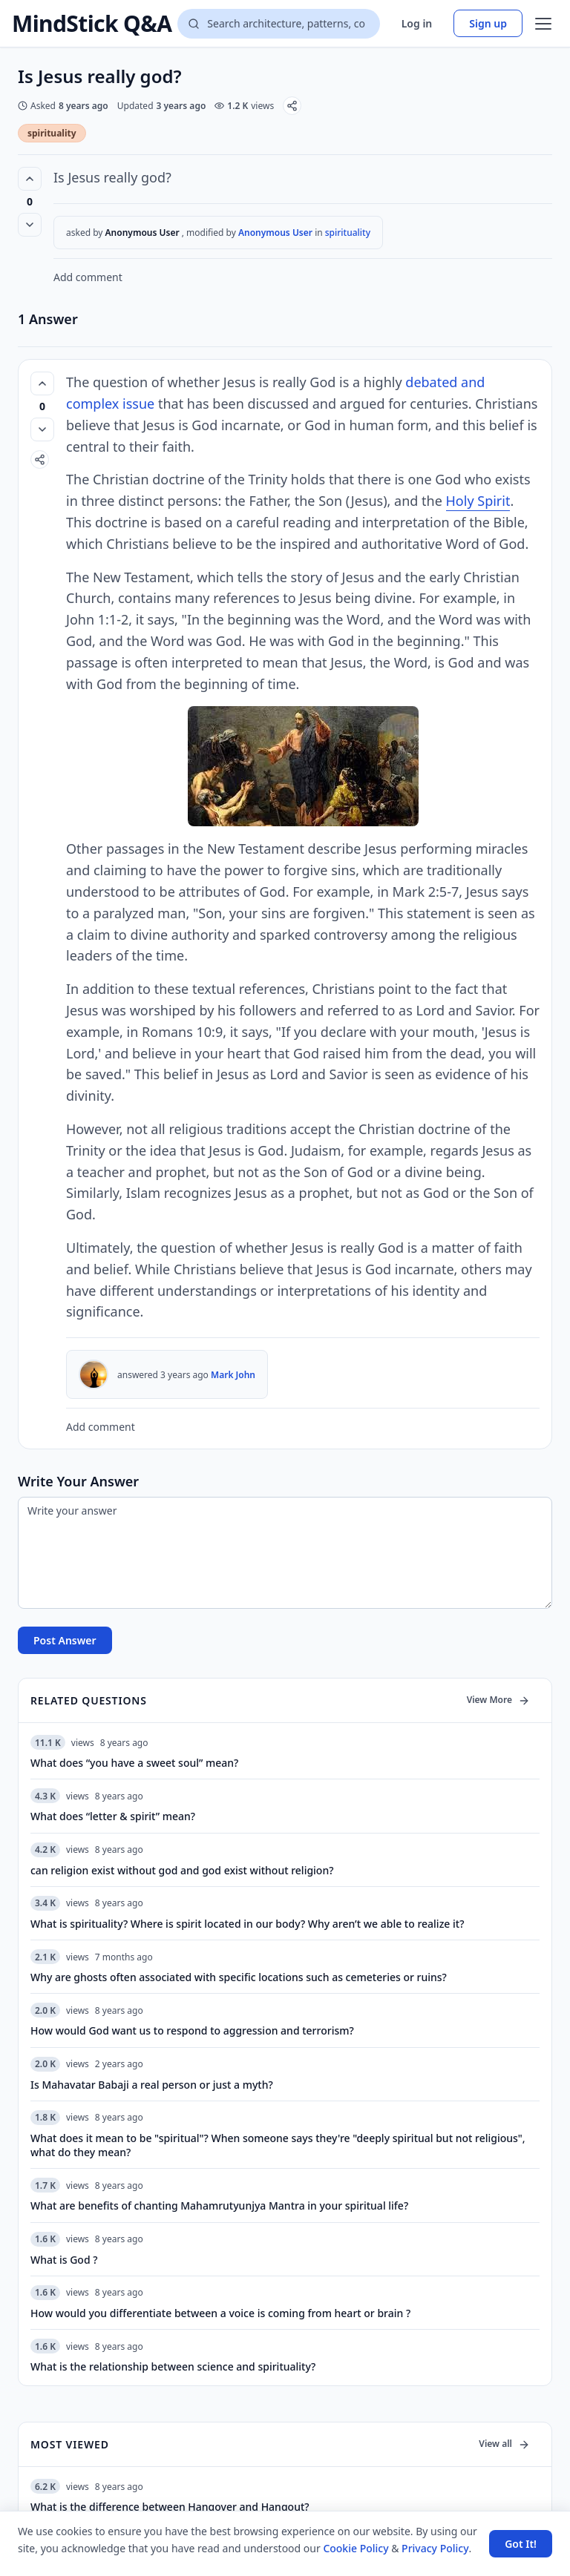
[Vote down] (30, 225)
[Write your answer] (285, 1553)
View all (504, 2443)
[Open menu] (543, 24)
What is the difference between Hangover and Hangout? (169, 2507)
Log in (417, 23)
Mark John (233, 1374)
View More (498, 1699)
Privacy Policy (435, 2548)
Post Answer (64, 1640)
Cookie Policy (355, 2548)
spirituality (51, 133)
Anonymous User (276, 232)
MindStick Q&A (91, 24)
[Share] (292, 105)
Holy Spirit (478, 501)
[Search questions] (278, 24)
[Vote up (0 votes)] (30, 179)
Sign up (488, 23)
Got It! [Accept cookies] (521, 2544)
